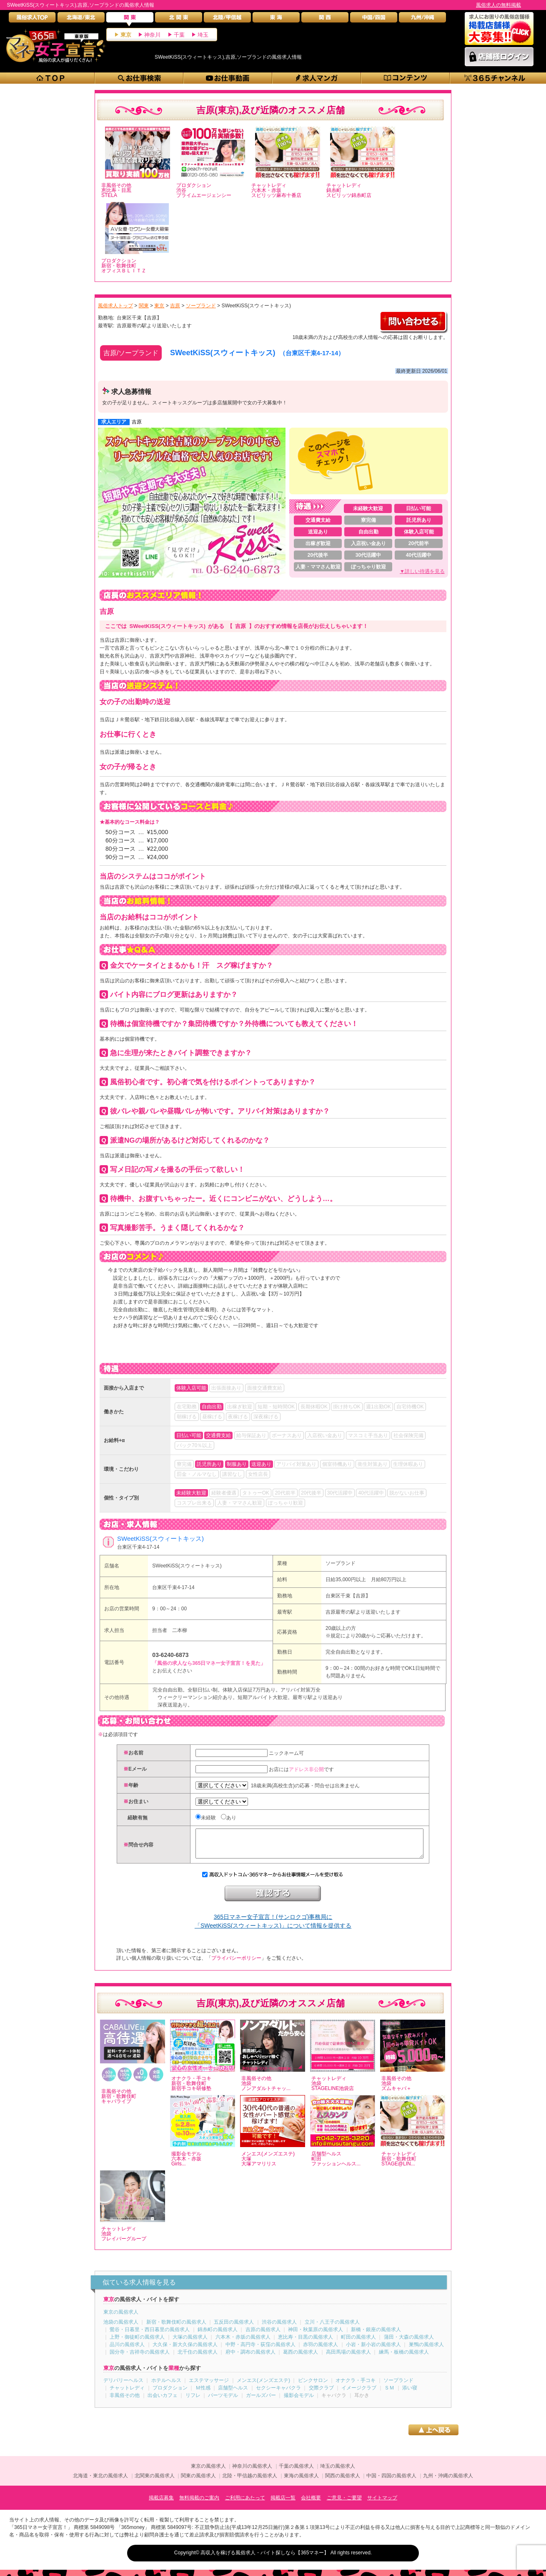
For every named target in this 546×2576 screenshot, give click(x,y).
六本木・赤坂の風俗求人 (242, 2343)
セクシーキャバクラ (278, 2394)
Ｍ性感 (202, 2394)
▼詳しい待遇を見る (422, 571)
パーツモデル (223, 2401)
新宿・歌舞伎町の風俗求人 (176, 2328)
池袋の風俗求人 (120, 2328)
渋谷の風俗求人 (279, 2328)
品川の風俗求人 (127, 2351)
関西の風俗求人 (342, 2482)
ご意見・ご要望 (344, 2504)
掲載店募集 (161, 2504)
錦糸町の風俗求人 (218, 2336)
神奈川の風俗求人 (252, 2472)
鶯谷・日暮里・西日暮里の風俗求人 (150, 2336)
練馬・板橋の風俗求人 (404, 2358)
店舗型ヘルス (233, 2394)
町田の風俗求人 (358, 2343)
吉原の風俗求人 (263, 2336)
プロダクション (170, 2394)
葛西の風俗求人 (300, 2358)
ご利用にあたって (245, 2504)
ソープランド (341, 1563)
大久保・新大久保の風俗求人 (185, 2351)
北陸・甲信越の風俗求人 (249, 2482)
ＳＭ (389, 2394)
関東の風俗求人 (198, 2482)
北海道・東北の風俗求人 (100, 2482)
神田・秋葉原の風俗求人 (315, 2336)
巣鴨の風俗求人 (426, 2351)
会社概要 (311, 2504)
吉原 (137, 422)
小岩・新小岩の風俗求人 (373, 2351)
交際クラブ (321, 2394)
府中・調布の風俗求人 (250, 2358)
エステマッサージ (209, 2386)
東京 (125, 35)
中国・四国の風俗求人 (391, 2482)
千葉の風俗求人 (296, 2472)
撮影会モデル (299, 2401)
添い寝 (409, 2394)
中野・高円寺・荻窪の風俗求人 (260, 2351)
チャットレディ (127, 2394)
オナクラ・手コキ (356, 2386)
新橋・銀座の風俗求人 (376, 2336)
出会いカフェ (163, 2401)
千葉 (179, 35)
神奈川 (152, 35)
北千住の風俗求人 (198, 2358)
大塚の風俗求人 (190, 2343)
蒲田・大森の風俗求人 (409, 2343)
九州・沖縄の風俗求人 (448, 2482)
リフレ (192, 2401)
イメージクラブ (358, 2394)
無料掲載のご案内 (199, 2504)
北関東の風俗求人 (155, 2482)
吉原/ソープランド (130, 352)
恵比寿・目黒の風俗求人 (305, 2343)
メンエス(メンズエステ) (263, 2386)
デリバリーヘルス (123, 2386)
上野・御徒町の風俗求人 (137, 2343)
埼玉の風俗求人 (337, 2472)
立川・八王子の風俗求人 (332, 2328)
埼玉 (203, 35)
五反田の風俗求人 (234, 2328)
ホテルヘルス (166, 2386)
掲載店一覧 (283, 2504)
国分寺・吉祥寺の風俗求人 (140, 2358)
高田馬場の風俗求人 (348, 2358)
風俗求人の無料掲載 (498, 5)
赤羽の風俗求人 (320, 2351)
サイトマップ (382, 2504)
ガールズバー (261, 2401)
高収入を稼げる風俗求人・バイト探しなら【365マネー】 (264, 2559)
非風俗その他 (125, 2401)
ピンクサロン (313, 2386)
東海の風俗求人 (301, 2482)
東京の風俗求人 (120, 2318)
